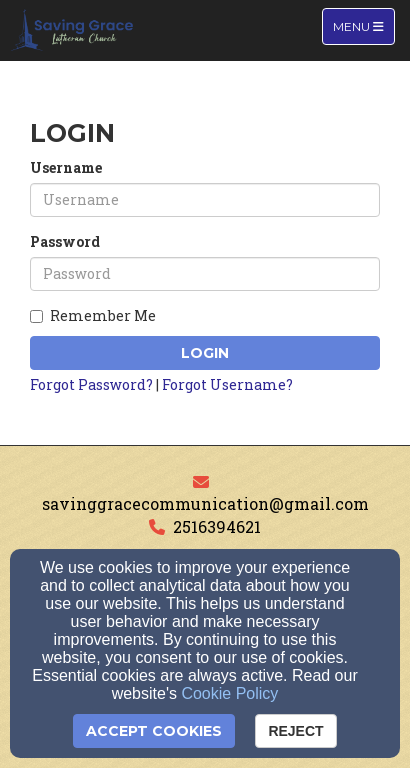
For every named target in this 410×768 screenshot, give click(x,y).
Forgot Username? (227, 384)
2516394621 (217, 526)
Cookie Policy (229, 693)
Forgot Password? (91, 384)
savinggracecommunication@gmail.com (205, 503)
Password (65, 241)
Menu (363, 25)
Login (205, 353)
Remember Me (93, 315)
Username (66, 167)
